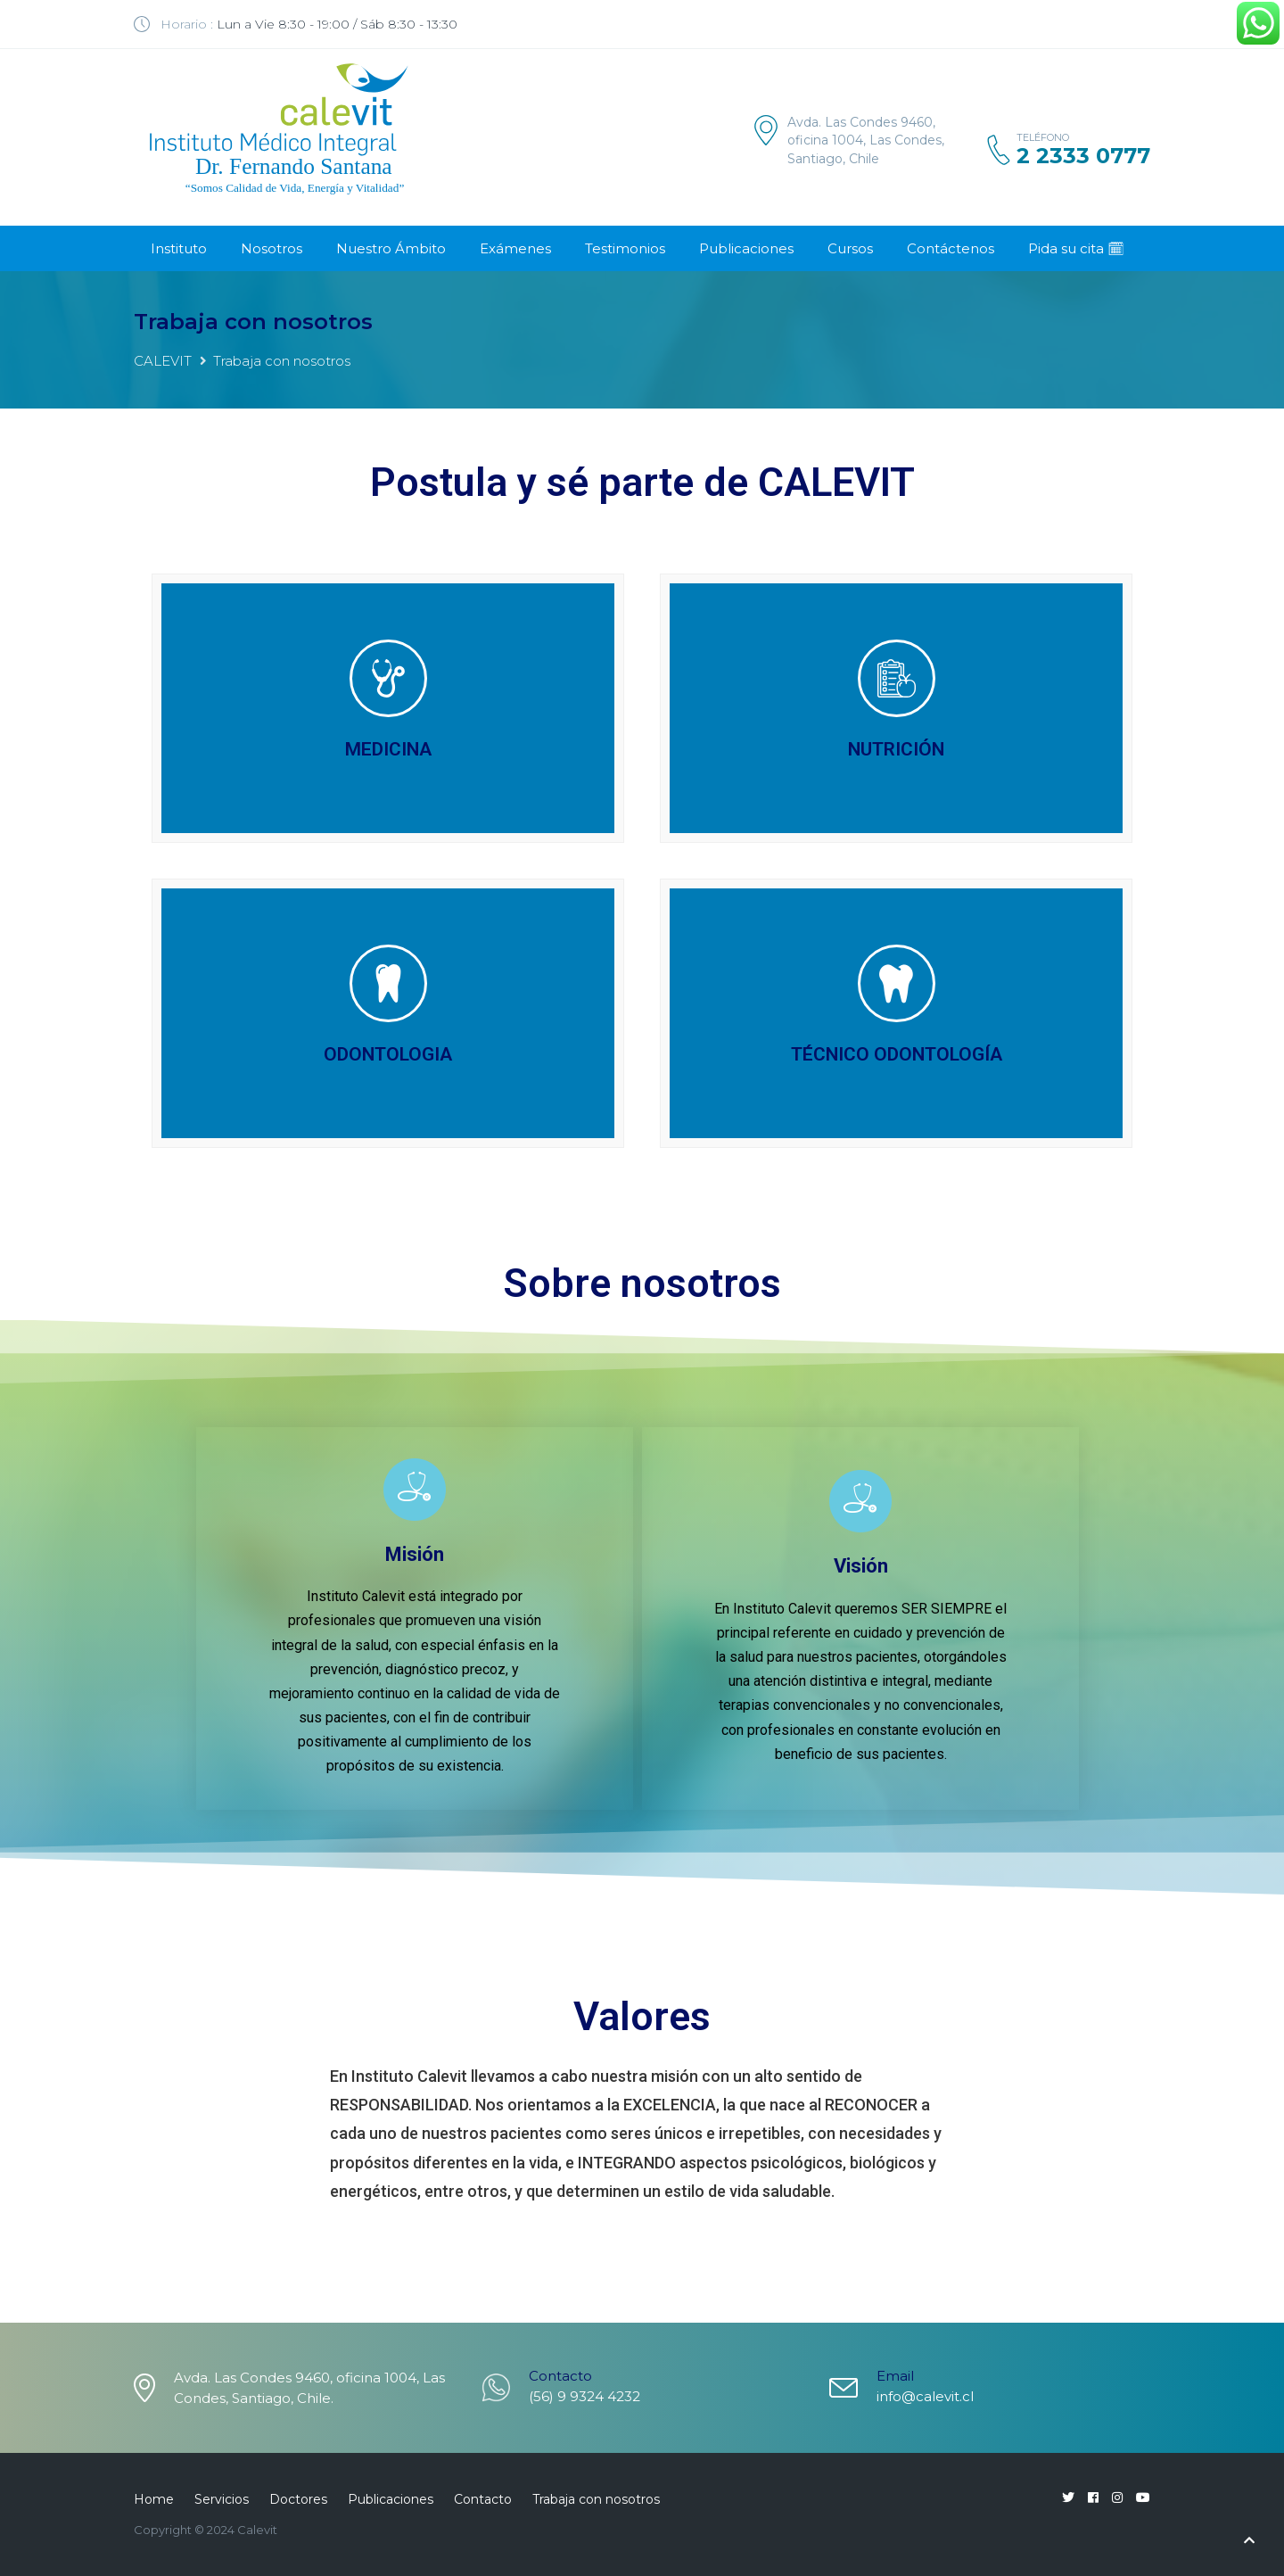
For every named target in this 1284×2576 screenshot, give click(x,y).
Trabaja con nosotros (596, 2499)
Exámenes (515, 248)
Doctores (298, 2499)
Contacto (483, 2499)
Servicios (221, 2499)
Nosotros (271, 248)
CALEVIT (163, 360)
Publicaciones (746, 248)
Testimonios (625, 248)
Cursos (850, 248)
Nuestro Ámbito (391, 248)
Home (154, 2499)
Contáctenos (950, 248)
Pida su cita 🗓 (1076, 248)
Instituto (179, 248)
